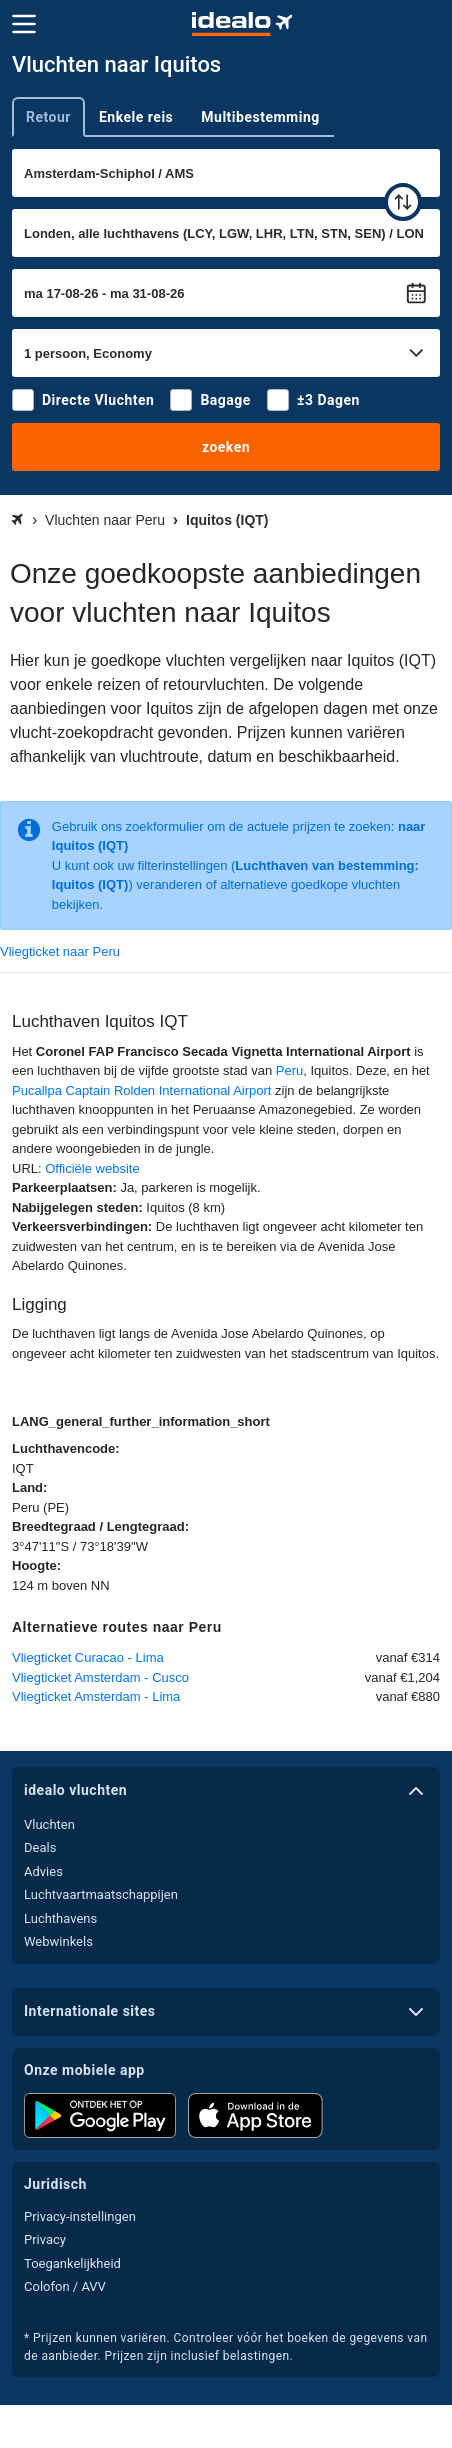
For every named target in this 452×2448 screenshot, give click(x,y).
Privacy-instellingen (80, 2216)
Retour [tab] (48, 117)
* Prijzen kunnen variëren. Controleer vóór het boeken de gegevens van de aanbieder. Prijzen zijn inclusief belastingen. (225, 2347)
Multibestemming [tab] (260, 117)
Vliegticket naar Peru (60, 951)
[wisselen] (403, 202)
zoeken (226, 447)
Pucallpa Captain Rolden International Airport (141, 1090)
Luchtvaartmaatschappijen (101, 1894)
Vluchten (49, 1824)
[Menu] (24, 24)
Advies (43, 1871)
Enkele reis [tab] (136, 117)
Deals (40, 1847)
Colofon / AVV (65, 2286)
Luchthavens (60, 1918)
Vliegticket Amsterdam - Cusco (100, 1677)
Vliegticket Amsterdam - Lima (96, 1696)
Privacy (45, 2239)
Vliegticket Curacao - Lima (88, 1657)
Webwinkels (58, 1941)
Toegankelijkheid (72, 2263)
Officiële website (92, 1168)
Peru (289, 1070)
